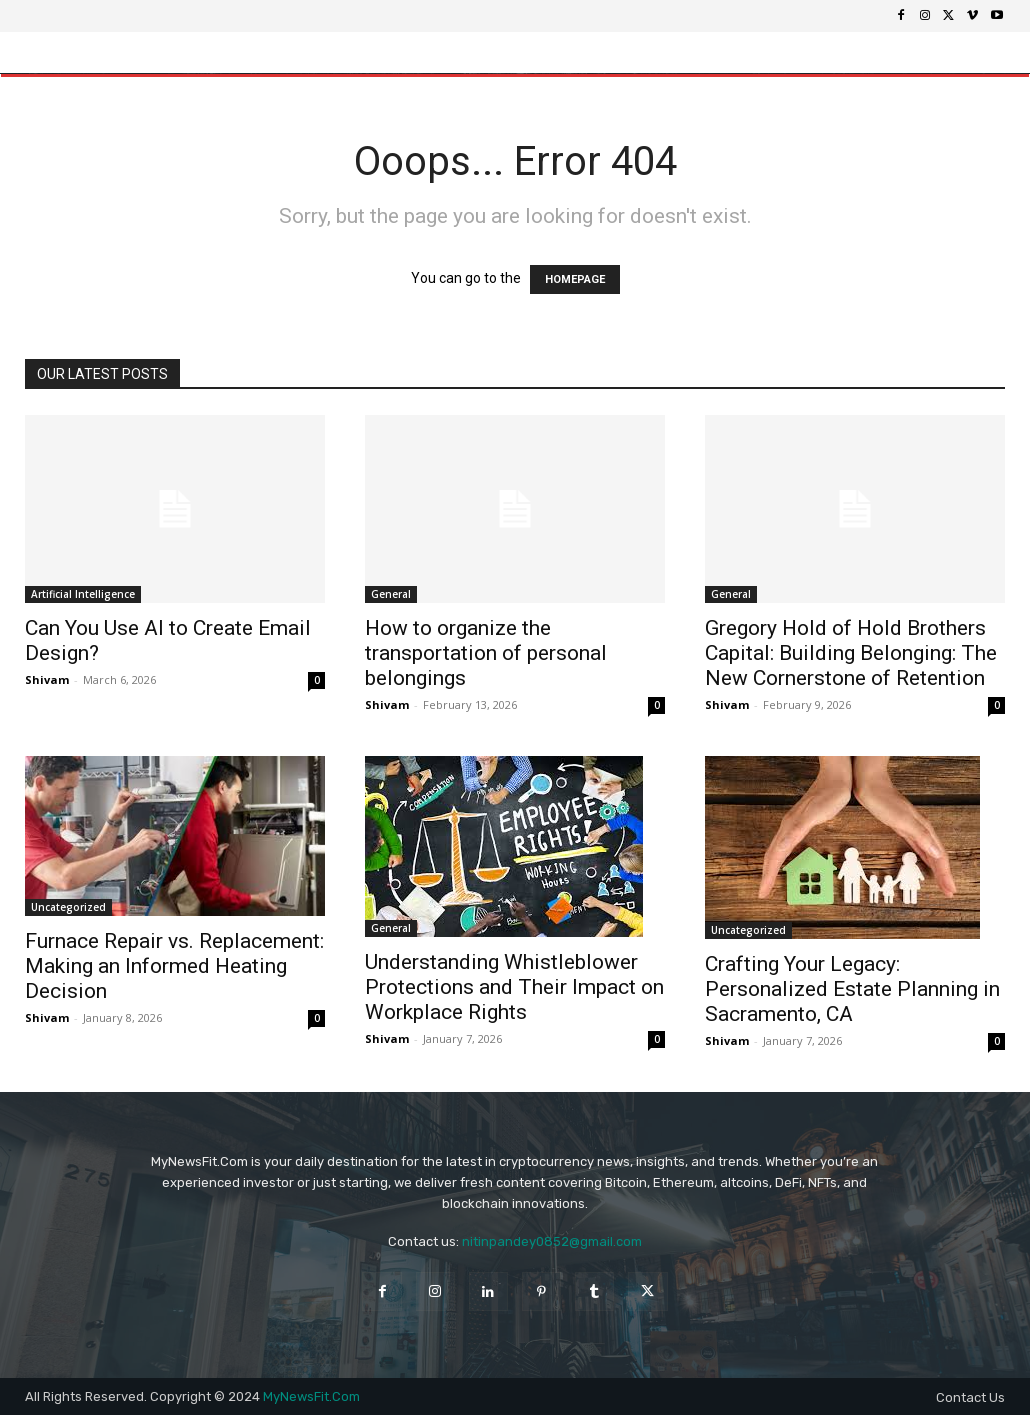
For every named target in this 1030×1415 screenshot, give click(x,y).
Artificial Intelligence (83, 594)
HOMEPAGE (575, 279)
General (391, 594)
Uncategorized (68, 907)
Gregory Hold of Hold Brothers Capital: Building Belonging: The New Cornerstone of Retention (851, 653)
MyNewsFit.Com (311, 1396)
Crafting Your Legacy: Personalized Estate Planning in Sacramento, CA (852, 989)
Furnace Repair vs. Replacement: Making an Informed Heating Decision (174, 966)
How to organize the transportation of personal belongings (486, 653)
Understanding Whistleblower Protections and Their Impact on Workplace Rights (514, 987)
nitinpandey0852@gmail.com (552, 1241)
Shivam (47, 679)
